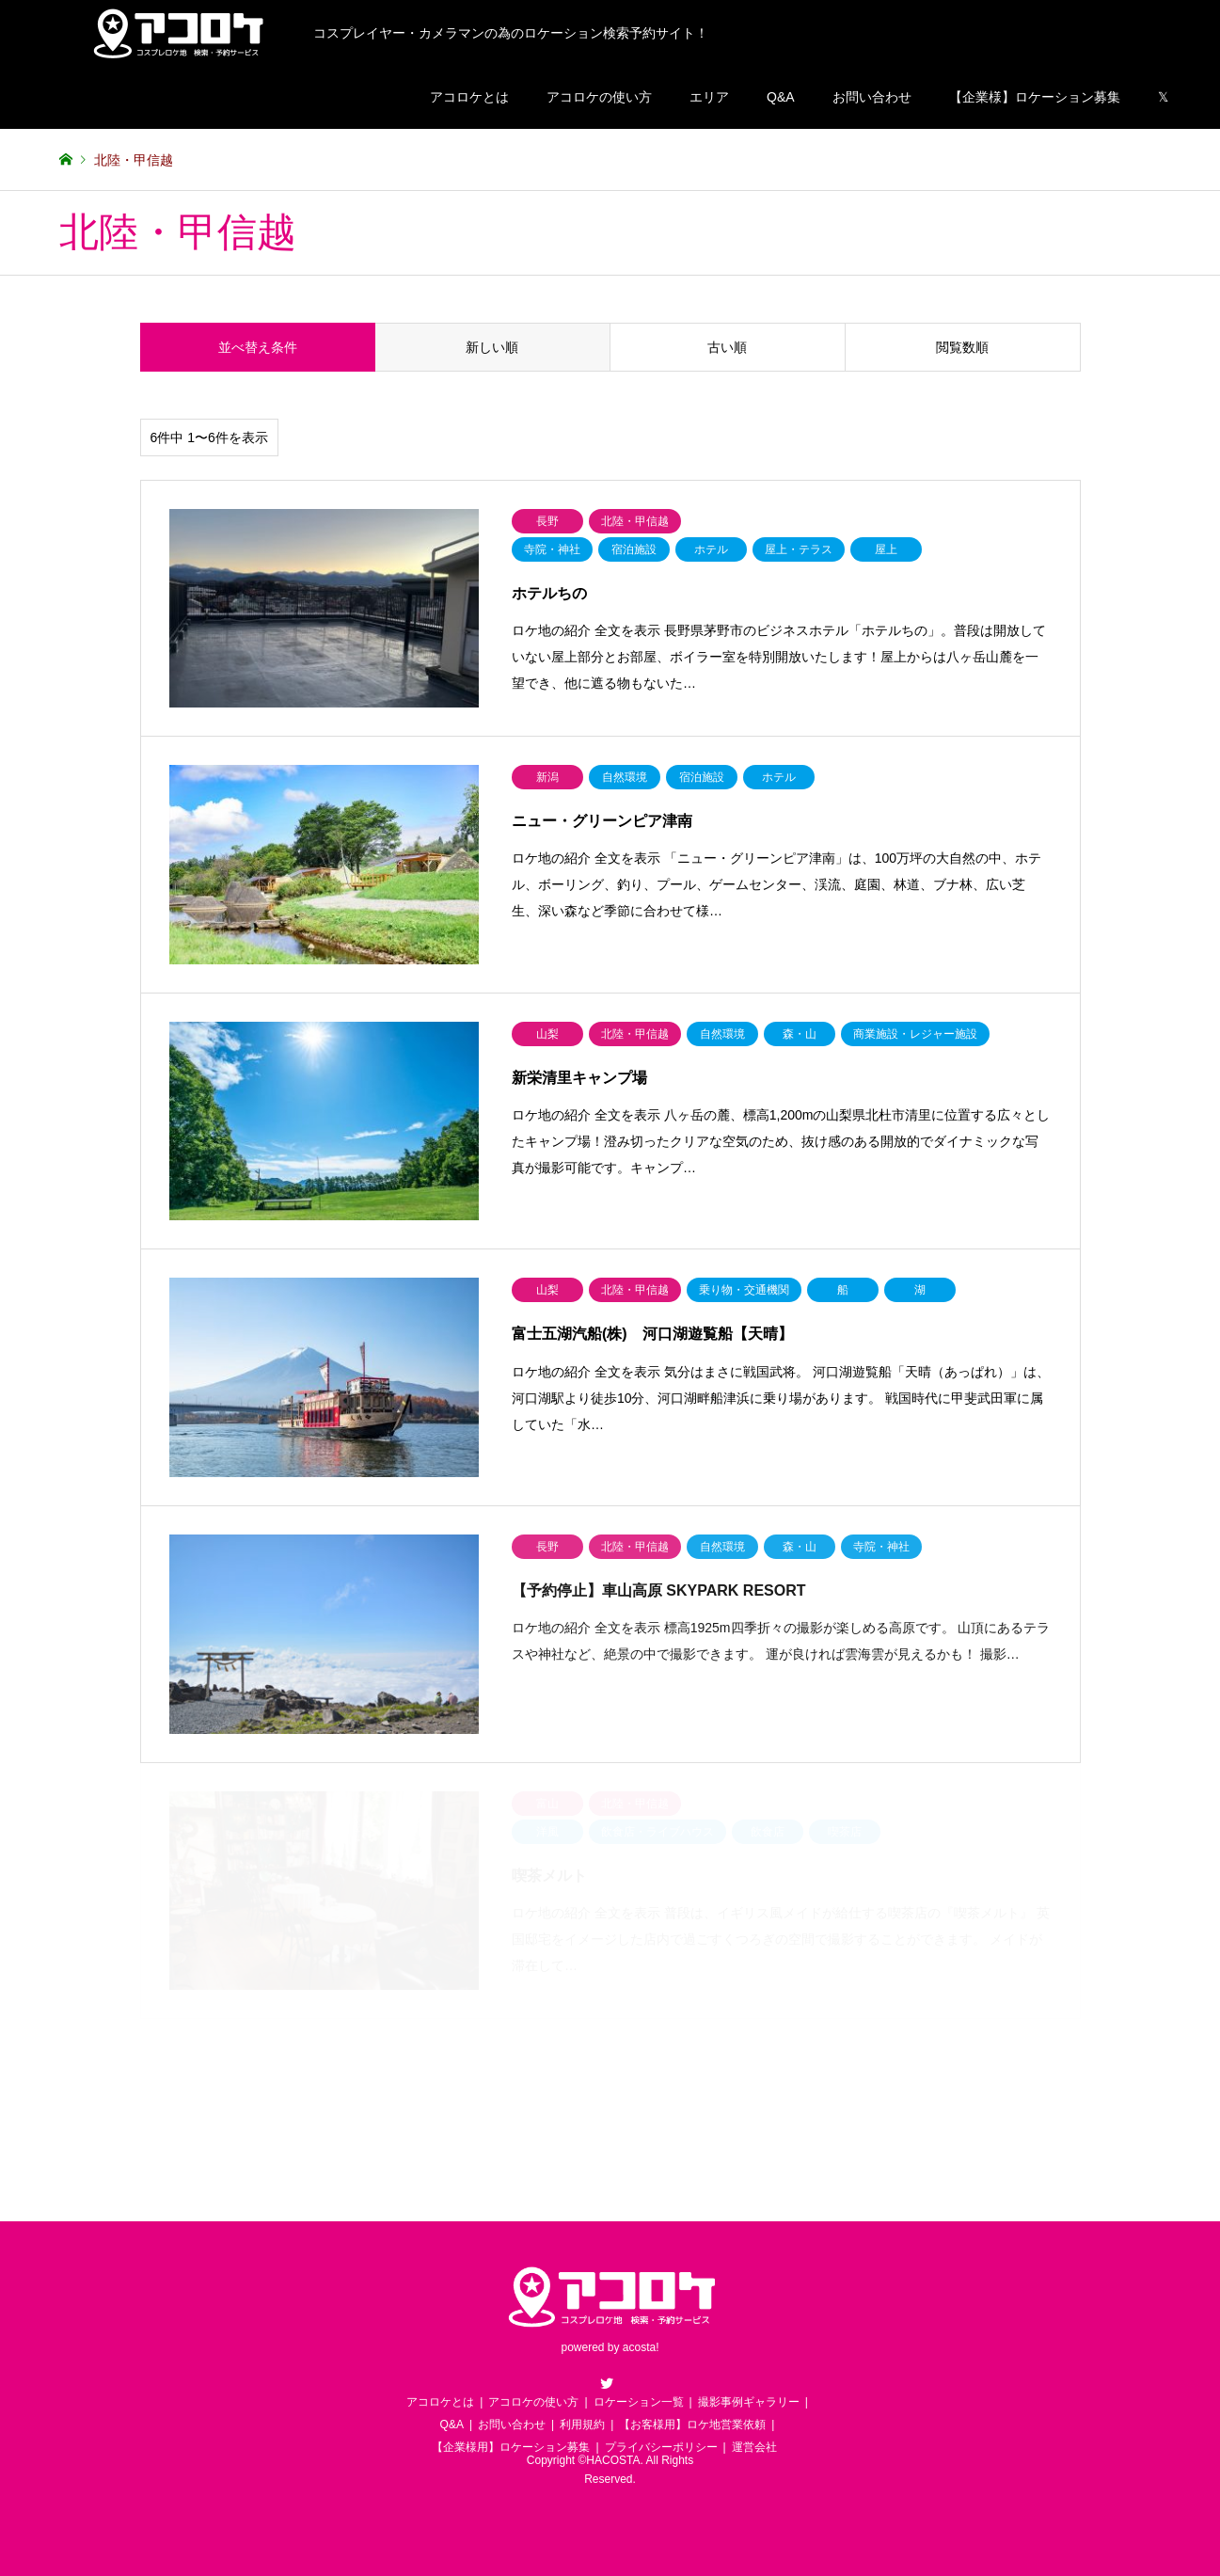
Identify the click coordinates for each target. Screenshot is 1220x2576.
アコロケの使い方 (599, 96)
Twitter (606, 2383)
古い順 (727, 347)
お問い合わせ (871, 96)
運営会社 (754, 2447)
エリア (709, 96)
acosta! (641, 2348)
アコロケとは (469, 96)
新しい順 (492, 347)
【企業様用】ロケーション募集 (511, 2447)
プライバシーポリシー (661, 2447)
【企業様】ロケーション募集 (1034, 96)
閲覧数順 (962, 347)
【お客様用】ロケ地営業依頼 (692, 2424)
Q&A (781, 96)
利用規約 (582, 2424)
